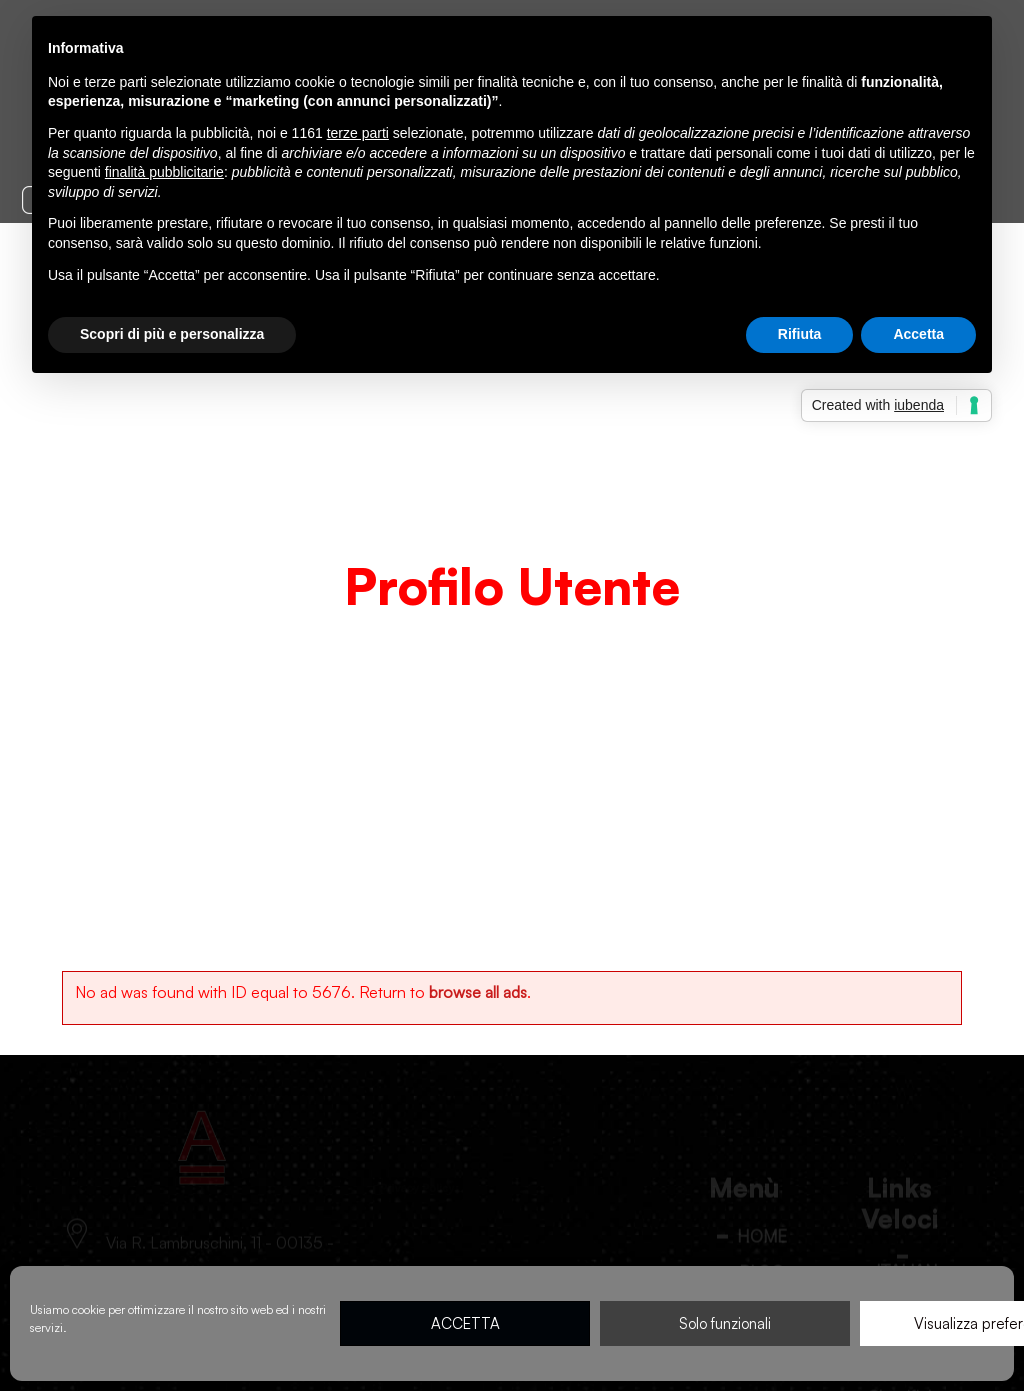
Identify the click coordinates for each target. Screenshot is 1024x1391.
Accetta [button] (918, 334)
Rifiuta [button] (800, 334)
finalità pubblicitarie (164, 172)
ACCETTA (465, 1323)
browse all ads (478, 992)
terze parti (358, 133)
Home (435, 626)
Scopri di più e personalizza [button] (172, 334)
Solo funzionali (725, 1323)
